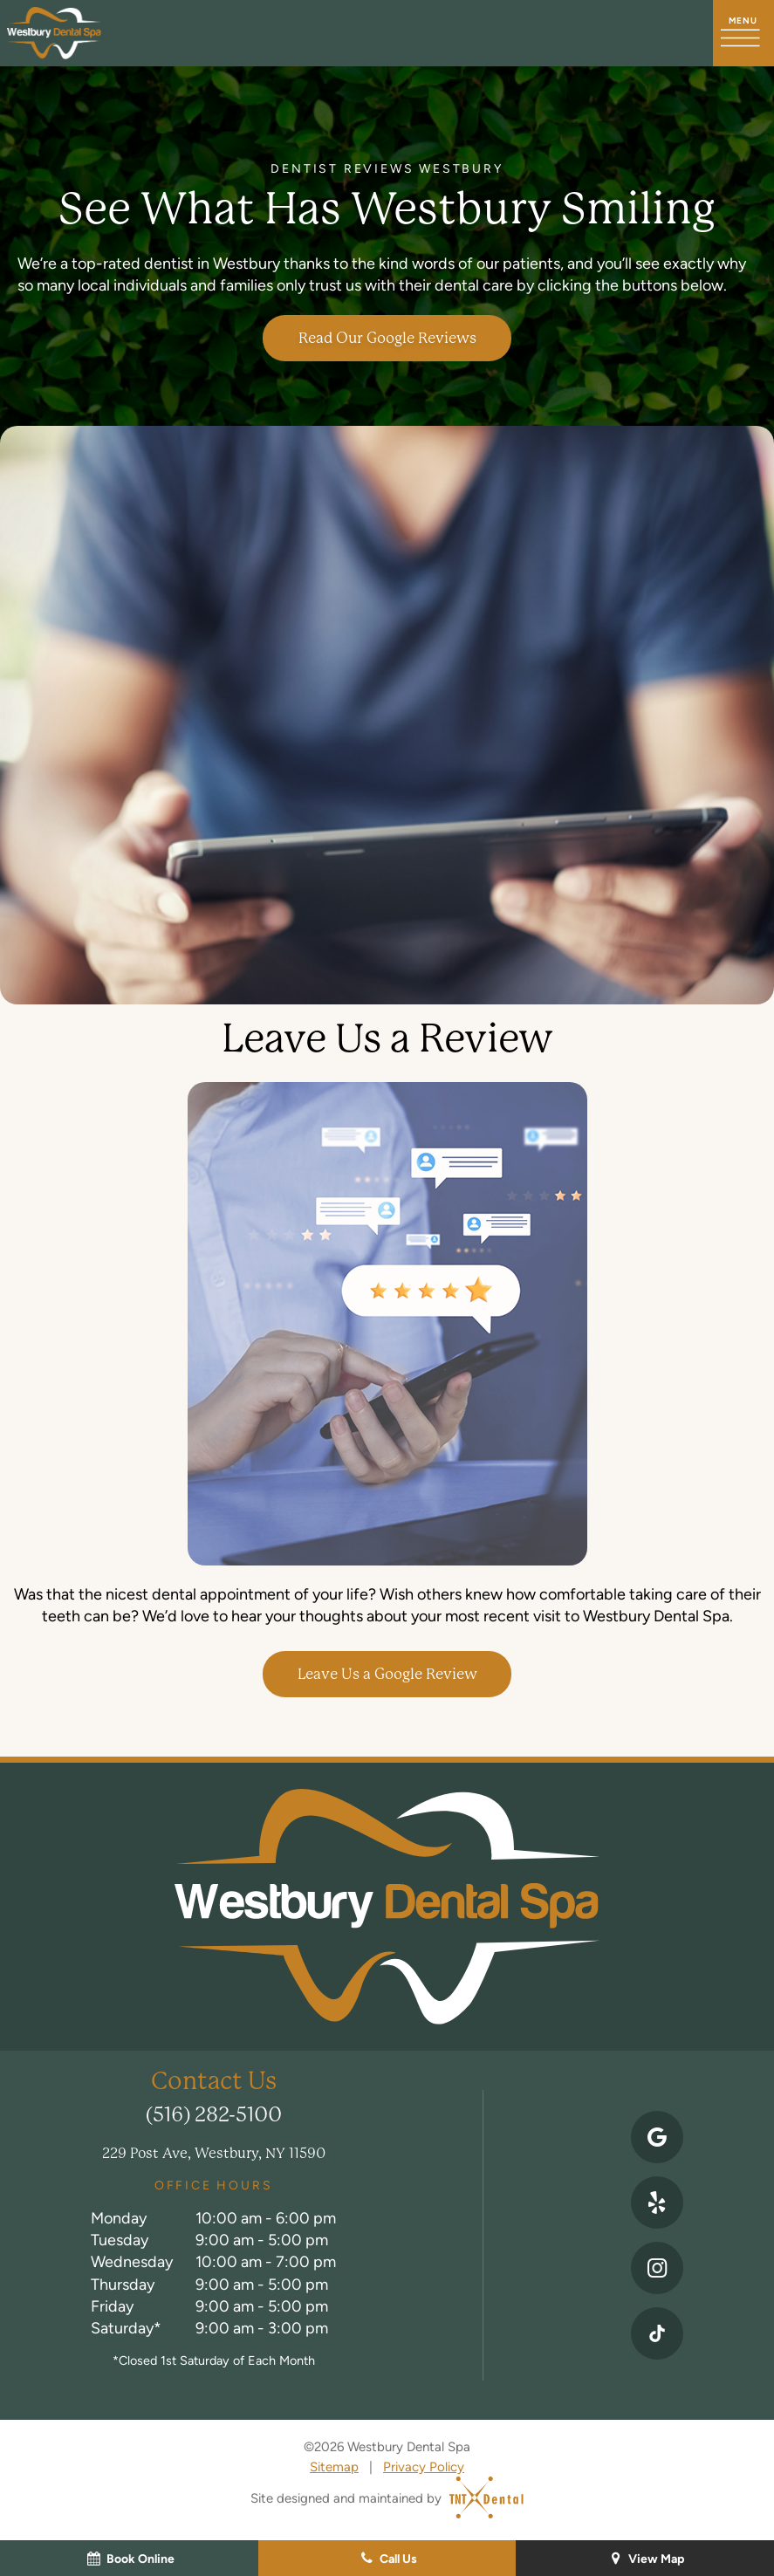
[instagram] (657, 2268)
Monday (119, 2218)
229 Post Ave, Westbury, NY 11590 (213, 2153)
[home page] (54, 33)
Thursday (122, 2284)
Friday (112, 2306)
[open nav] (743, 33)
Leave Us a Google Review (387, 1673)
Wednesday (132, 2261)
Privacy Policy (423, 2466)
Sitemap (334, 2466)
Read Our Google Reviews (387, 337)
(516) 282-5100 (214, 2115)
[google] (657, 2137)
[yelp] (657, 2202)
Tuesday (119, 2239)
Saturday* (126, 2328)
